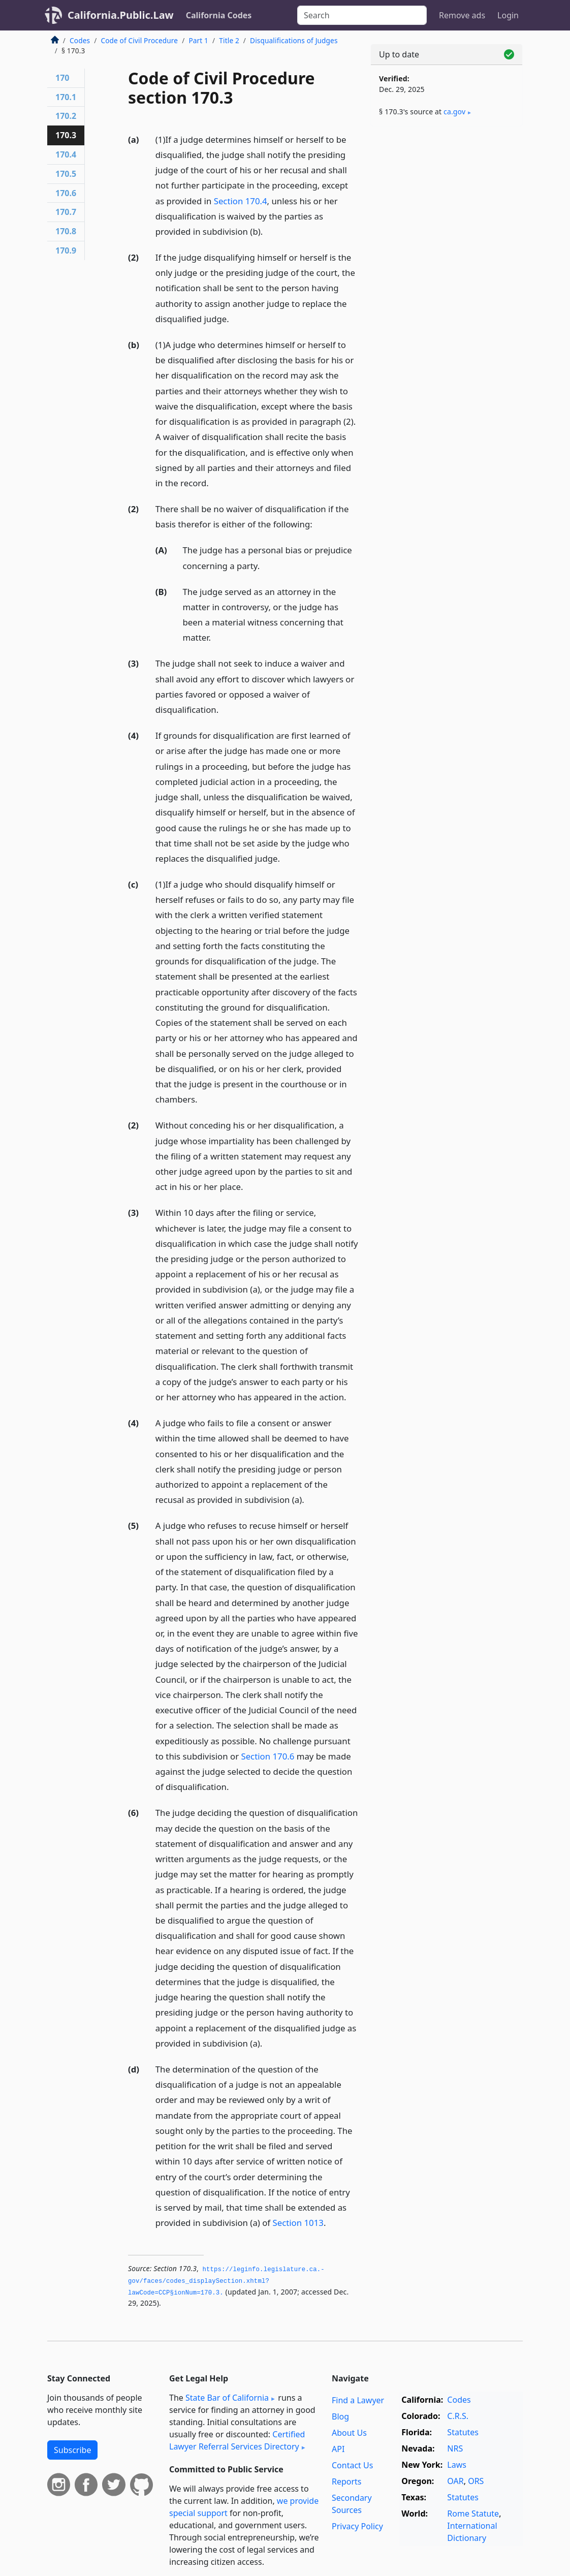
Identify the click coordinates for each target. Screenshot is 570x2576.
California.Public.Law (121, 15)
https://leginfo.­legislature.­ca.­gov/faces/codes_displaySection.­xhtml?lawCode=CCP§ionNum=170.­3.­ (226, 2281)
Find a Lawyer (358, 2400)
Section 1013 (298, 2222)
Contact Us (352, 2465)
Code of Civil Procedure (139, 40)
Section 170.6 (267, 1756)
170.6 (65, 193)
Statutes (463, 2432)
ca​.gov (454, 111)
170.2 (65, 115)
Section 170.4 (240, 201)
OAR (455, 2481)
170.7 (65, 211)
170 (62, 77)
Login (508, 15)
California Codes (219, 15)
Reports (347, 2481)
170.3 (65, 135)
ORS (476, 2481)
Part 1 (198, 40)
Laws (456, 2464)
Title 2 (229, 40)
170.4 (65, 154)
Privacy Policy (357, 2526)
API (338, 2449)
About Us (349, 2432)
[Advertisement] (446, 204)
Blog (340, 2416)
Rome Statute (473, 2513)
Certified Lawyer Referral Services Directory (237, 2440)
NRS (455, 2448)
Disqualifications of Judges (294, 40)
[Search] (362, 15)
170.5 (65, 173)
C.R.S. (457, 2416)
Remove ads (462, 15)
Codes (80, 40)
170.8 (65, 231)
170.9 (65, 250)
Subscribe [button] (72, 2450)
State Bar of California (227, 2397)
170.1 (65, 97)
